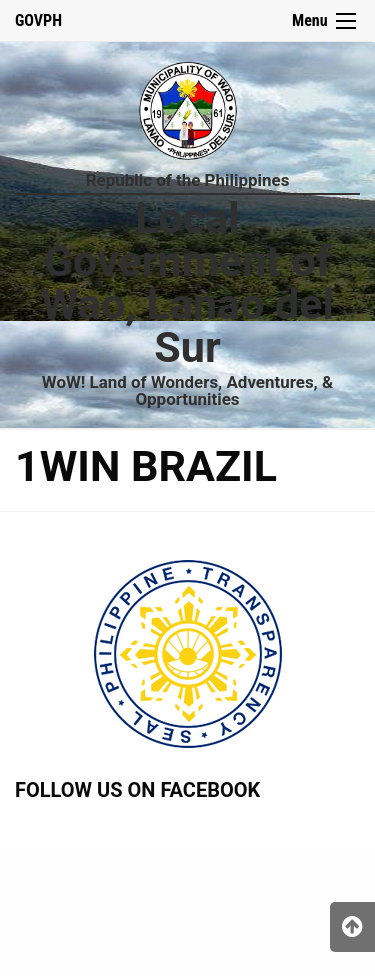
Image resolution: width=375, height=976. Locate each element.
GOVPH (38, 20)
